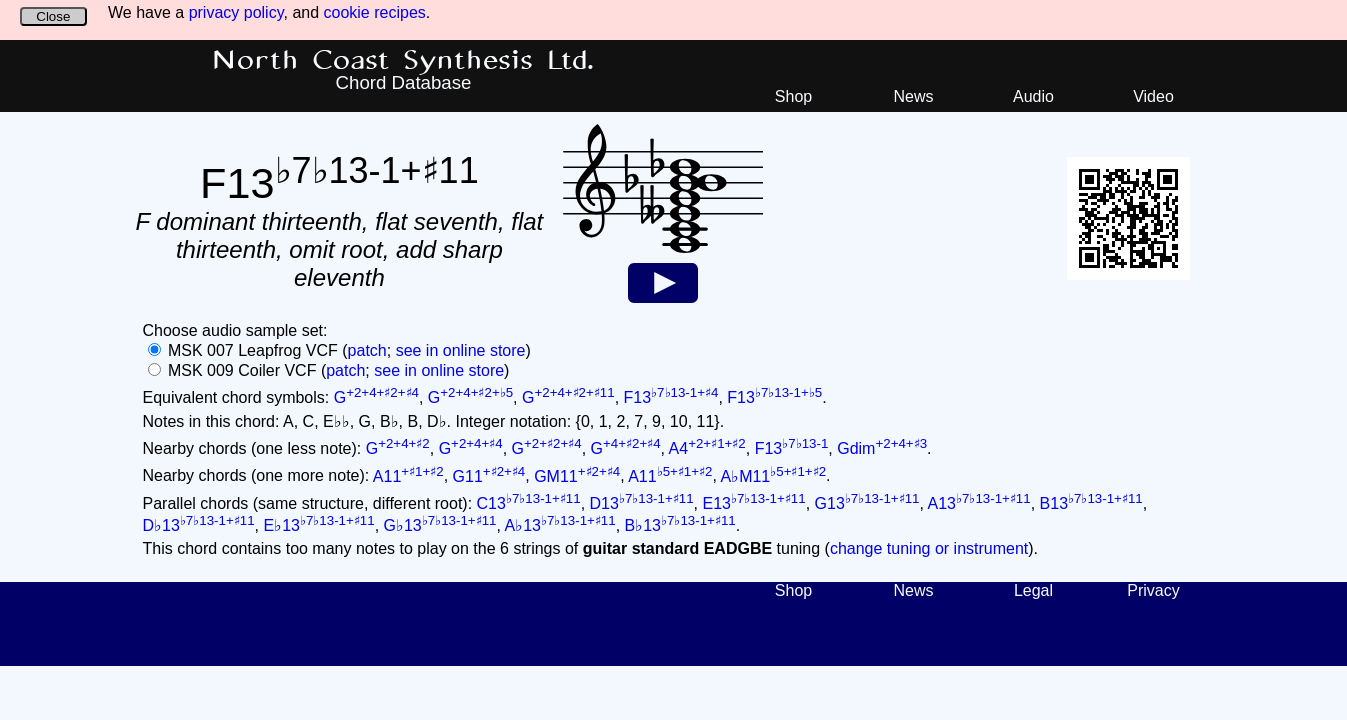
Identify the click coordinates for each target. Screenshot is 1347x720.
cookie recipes (375, 12)
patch (367, 350)
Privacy (1153, 590)
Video (1153, 96)
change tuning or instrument (929, 548)
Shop (793, 96)
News (913, 96)
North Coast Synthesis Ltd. (403, 61)
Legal (1033, 590)
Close (53, 16)
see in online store (461, 350)
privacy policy (236, 12)
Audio (1033, 96)
